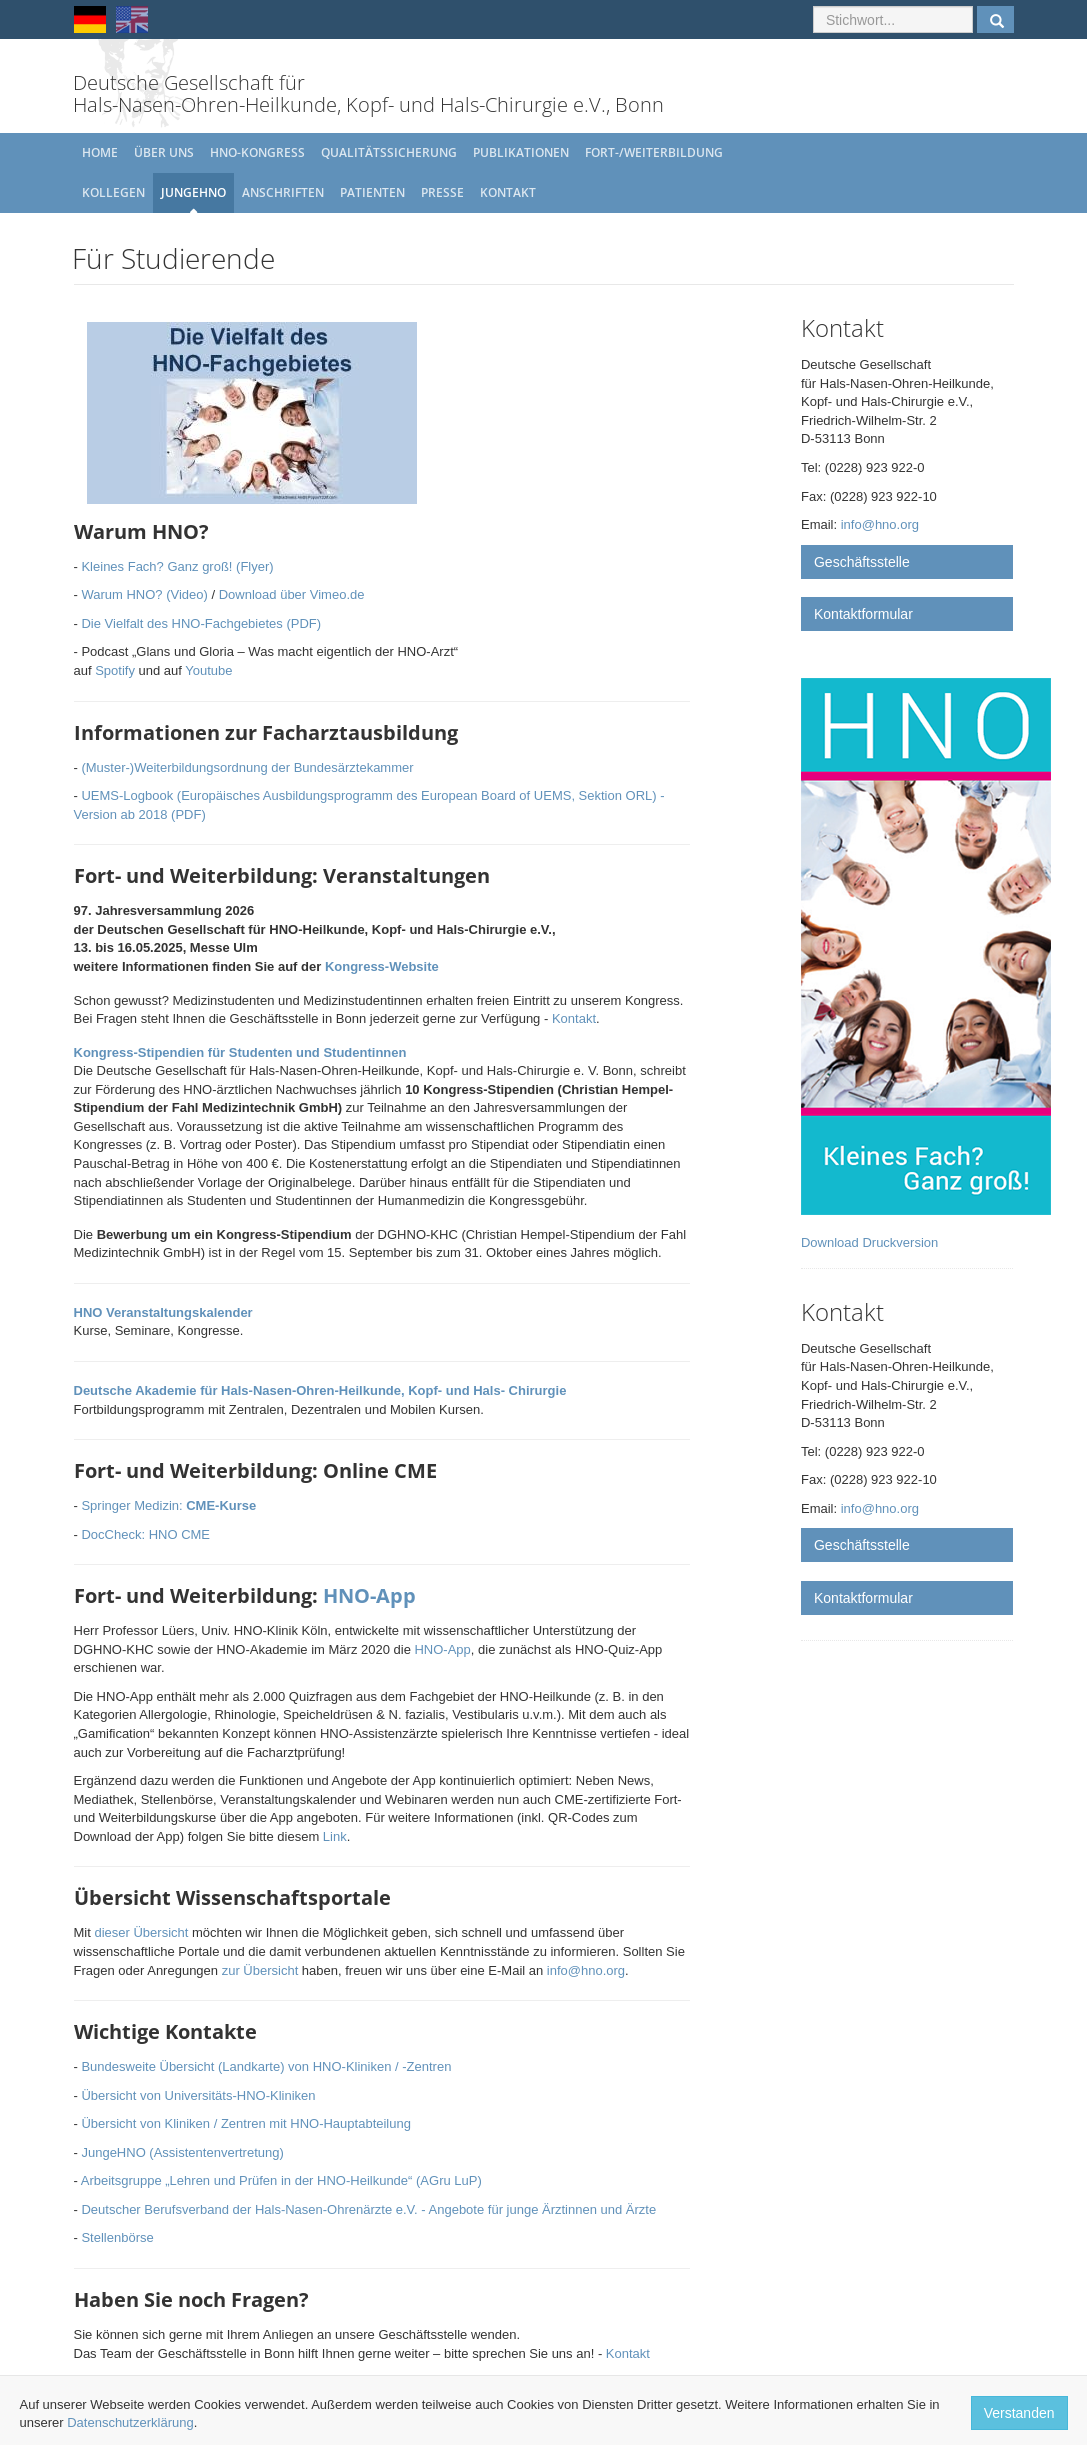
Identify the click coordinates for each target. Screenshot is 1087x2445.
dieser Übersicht (141, 1932)
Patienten (372, 192)
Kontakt (508, 192)
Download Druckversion (869, 1242)
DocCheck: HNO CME (145, 1534)
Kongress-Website (382, 966)
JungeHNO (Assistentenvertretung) (182, 2152)
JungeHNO (193, 192)
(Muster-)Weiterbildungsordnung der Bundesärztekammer (247, 767)
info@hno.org (586, 1970)
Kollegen (113, 192)
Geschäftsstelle (862, 562)
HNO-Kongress (257, 152)
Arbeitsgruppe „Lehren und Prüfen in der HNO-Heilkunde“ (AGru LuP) (281, 2180)
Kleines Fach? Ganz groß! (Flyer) (177, 566)
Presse (442, 192)
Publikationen (521, 152)
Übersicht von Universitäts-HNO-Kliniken (198, 2095)
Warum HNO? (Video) (144, 594)
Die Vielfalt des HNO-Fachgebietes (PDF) (201, 623)
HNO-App (369, 1595)
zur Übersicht (260, 1970)
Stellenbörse (117, 2237)
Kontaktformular (863, 614)
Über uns (164, 152)
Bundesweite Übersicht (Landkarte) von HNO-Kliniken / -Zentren (266, 2066)
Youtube (208, 670)
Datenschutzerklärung (130, 2422)
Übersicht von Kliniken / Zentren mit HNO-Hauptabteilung (245, 2123)
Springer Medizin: (168, 1505)
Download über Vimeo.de (292, 594)
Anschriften (283, 192)
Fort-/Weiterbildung (654, 152)
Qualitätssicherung (389, 152)
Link (335, 1836)
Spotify (115, 670)
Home (100, 152)
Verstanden (1019, 2413)
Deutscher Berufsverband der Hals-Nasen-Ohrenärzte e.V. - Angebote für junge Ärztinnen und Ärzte (368, 2209)
